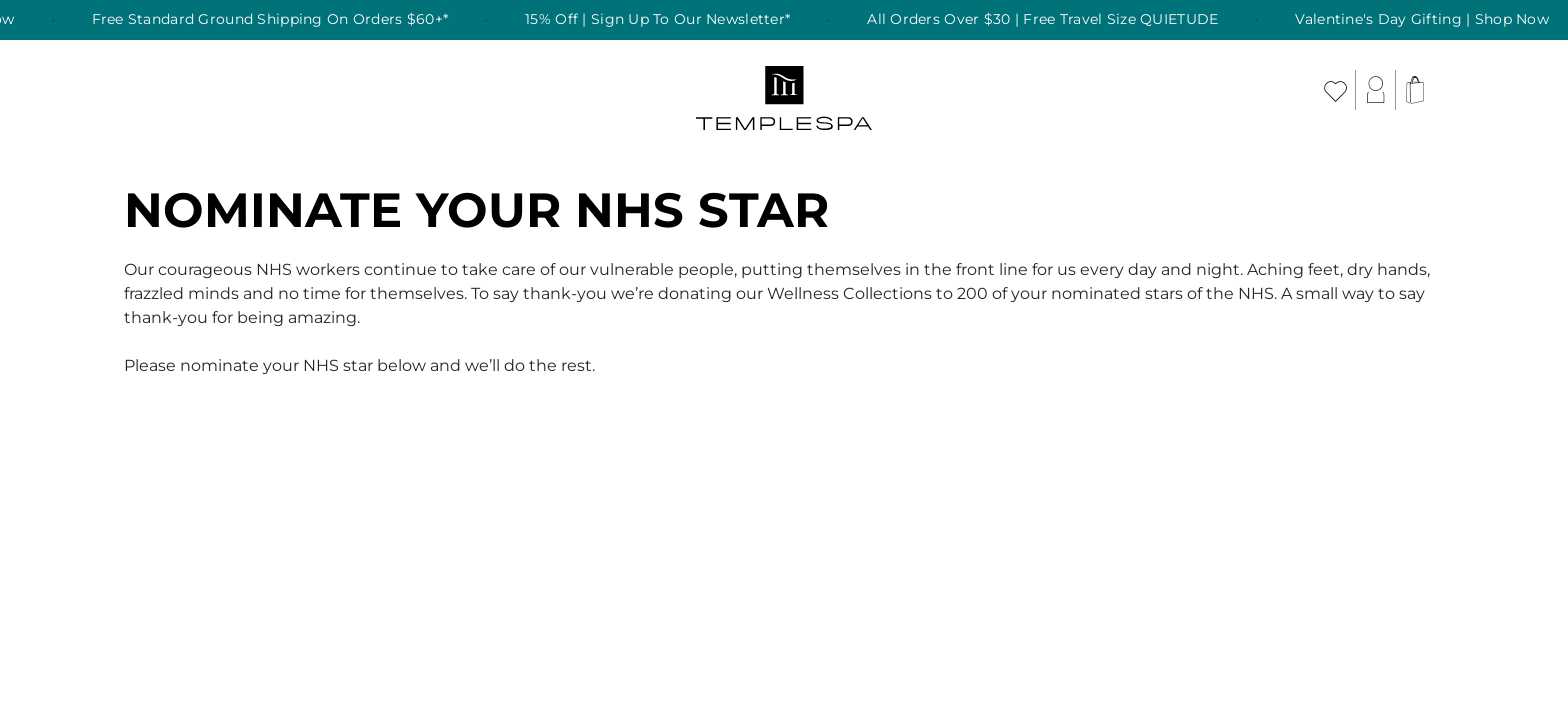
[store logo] (784, 90)
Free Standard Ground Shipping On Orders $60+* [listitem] (279, 20)
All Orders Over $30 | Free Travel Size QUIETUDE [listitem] (1052, 20)
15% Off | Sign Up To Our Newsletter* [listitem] (667, 20)
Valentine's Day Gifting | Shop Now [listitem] (1432, 20)
